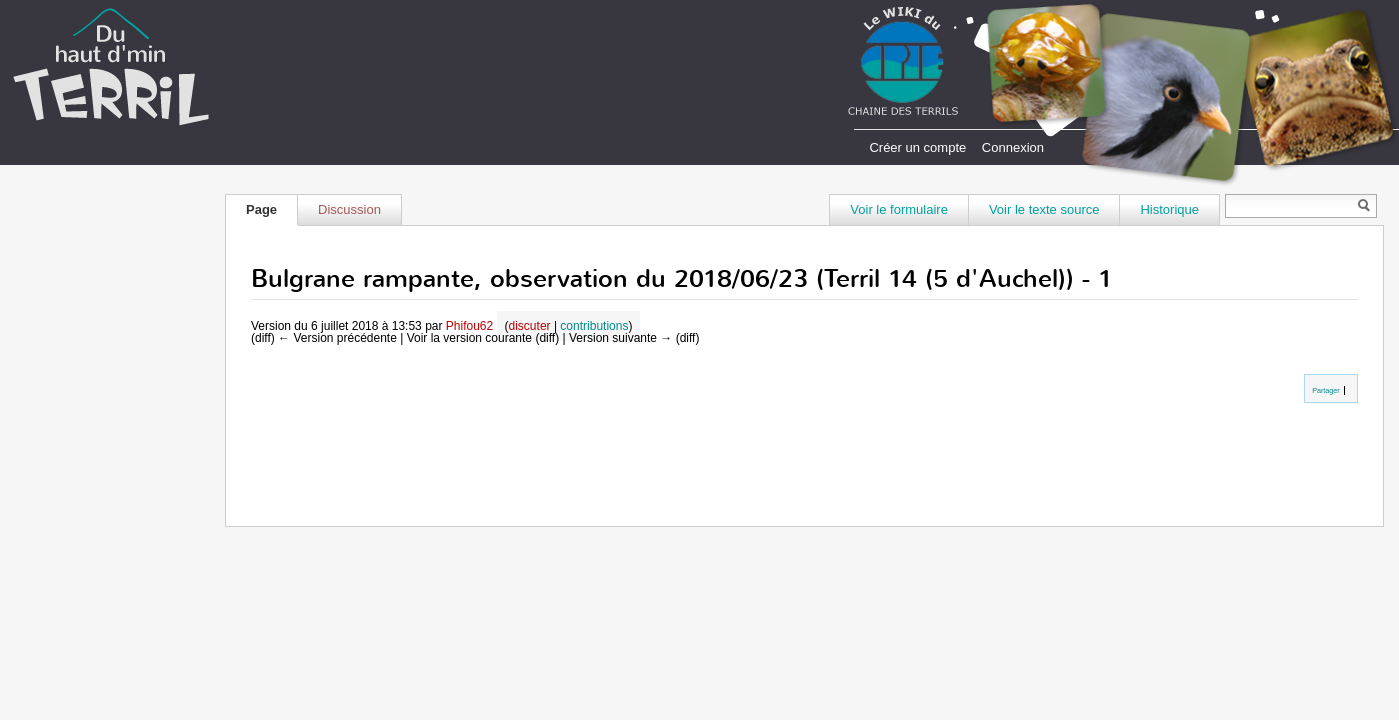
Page (261, 209)
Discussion (349, 209)
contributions (594, 326)
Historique (1169, 209)
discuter (530, 326)
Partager (1325, 390)
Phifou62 (469, 326)
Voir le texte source (1044, 209)
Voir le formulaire (899, 209)
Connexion (1013, 147)
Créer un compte (917, 147)
